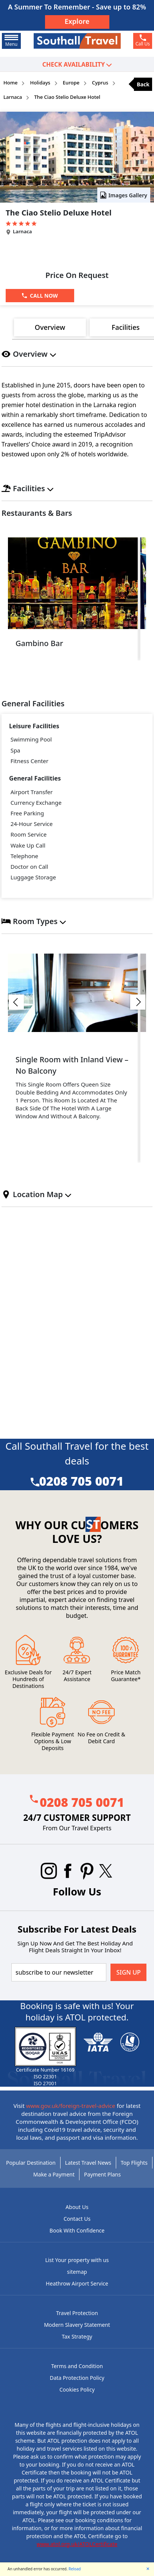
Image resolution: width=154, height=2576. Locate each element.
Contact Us (77, 2218)
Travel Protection (77, 2313)
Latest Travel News (88, 2162)
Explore (77, 21)
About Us (76, 2207)
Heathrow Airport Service (77, 2283)
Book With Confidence (77, 2230)
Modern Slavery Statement (77, 2324)
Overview (50, 327)
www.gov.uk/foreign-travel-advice (70, 2105)
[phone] (142, 41)
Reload (74, 2568)
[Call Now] (40, 295)
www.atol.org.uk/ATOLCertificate (77, 2544)
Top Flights (134, 2162)
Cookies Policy (77, 2389)
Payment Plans (102, 2174)
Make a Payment (54, 2174)
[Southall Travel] (77, 40)
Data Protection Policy (77, 2377)
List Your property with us (77, 2260)
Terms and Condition (77, 2366)
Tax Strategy (77, 2336)
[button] (16, 1002)
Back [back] (143, 84)
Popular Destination (31, 2162)
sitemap (77, 2271)
